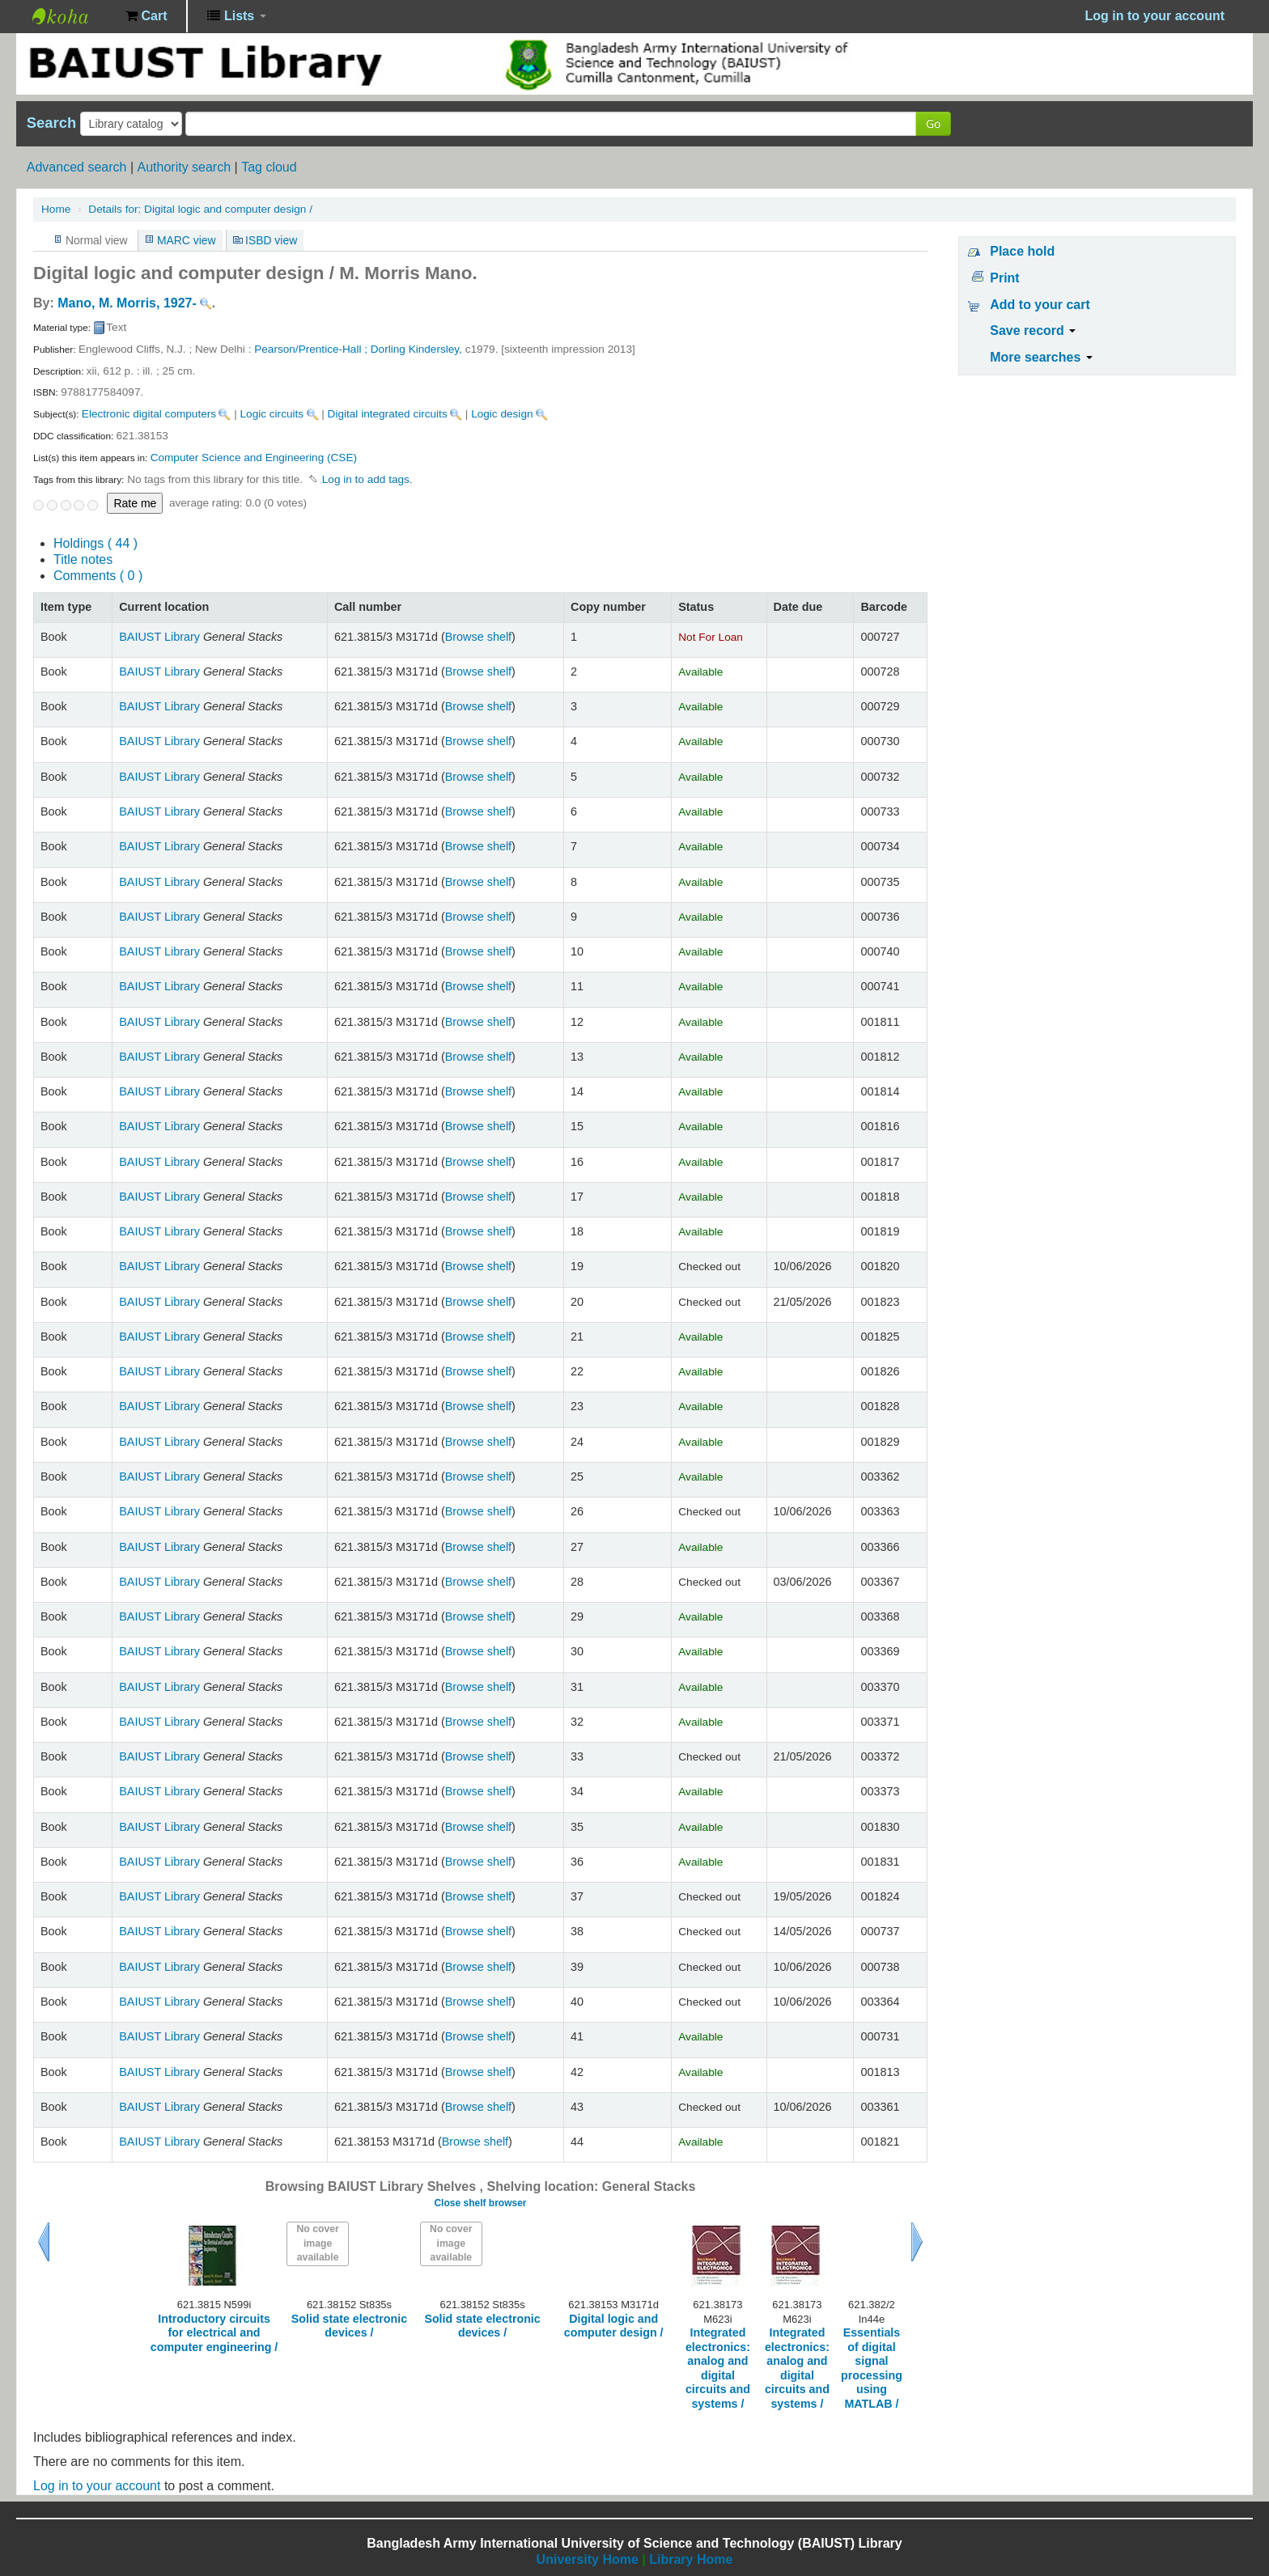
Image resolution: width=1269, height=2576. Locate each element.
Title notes (82, 559)
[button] (146, 16)
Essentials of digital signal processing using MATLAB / (871, 2367)
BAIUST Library (72, 16)
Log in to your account (96, 2486)
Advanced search (77, 167)
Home (55, 209)
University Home (588, 2559)
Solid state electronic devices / (349, 2325)
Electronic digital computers (149, 414)
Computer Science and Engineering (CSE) (254, 457)
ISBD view (271, 240)
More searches (1041, 357)
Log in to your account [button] (1154, 16)
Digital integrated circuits (388, 414)
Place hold (1022, 251)
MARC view (186, 240)
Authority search (184, 167)
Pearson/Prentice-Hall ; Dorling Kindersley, (359, 349)
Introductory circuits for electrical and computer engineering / (214, 2333)
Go (933, 123)
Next (916, 2242)
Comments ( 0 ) (97, 576)
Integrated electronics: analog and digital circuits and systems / (717, 2367)
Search (51, 123)
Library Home (690, 2559)
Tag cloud (269, 167)
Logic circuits (272, 414)
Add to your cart (1040, 304)
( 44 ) (95, 543)
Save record (1033, 330)
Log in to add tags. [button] (367, 479)
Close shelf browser (480, 2203)
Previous (43, 2242)
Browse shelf (478, 636)
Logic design (502, 414)
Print (1004, 278)
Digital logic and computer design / (200, 209)
